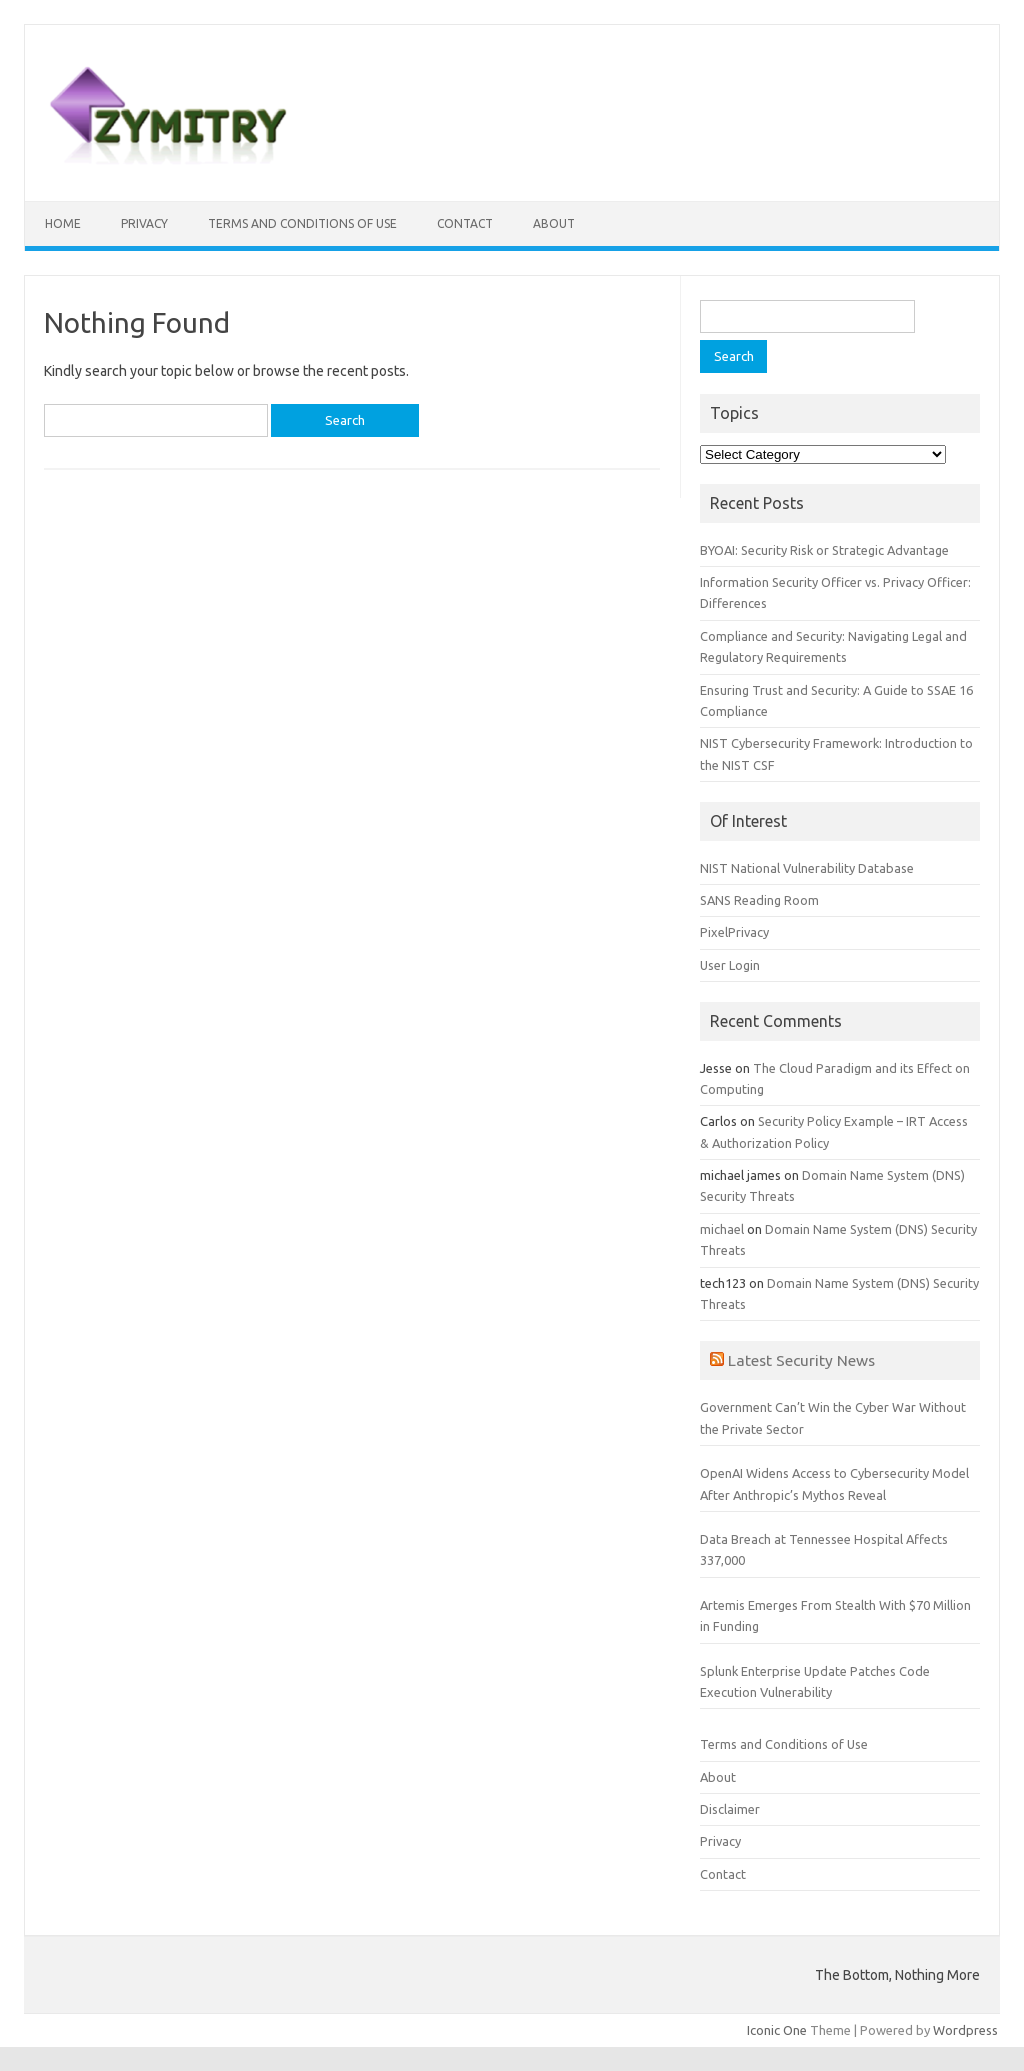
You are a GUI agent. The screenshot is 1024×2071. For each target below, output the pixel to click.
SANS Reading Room (759, 900)
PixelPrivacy (734, 932)
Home (63, 223)
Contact (465, 223)
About (554, 223)
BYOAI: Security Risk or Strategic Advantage (824, 550)
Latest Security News (801, 1360)
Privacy (144, 223)
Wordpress (965, 2030)
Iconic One (777, 2030)
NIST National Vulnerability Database (807, 868)
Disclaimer (730, 1809)
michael (722, 1229)
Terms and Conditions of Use (302, 223)
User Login (730, 965)
